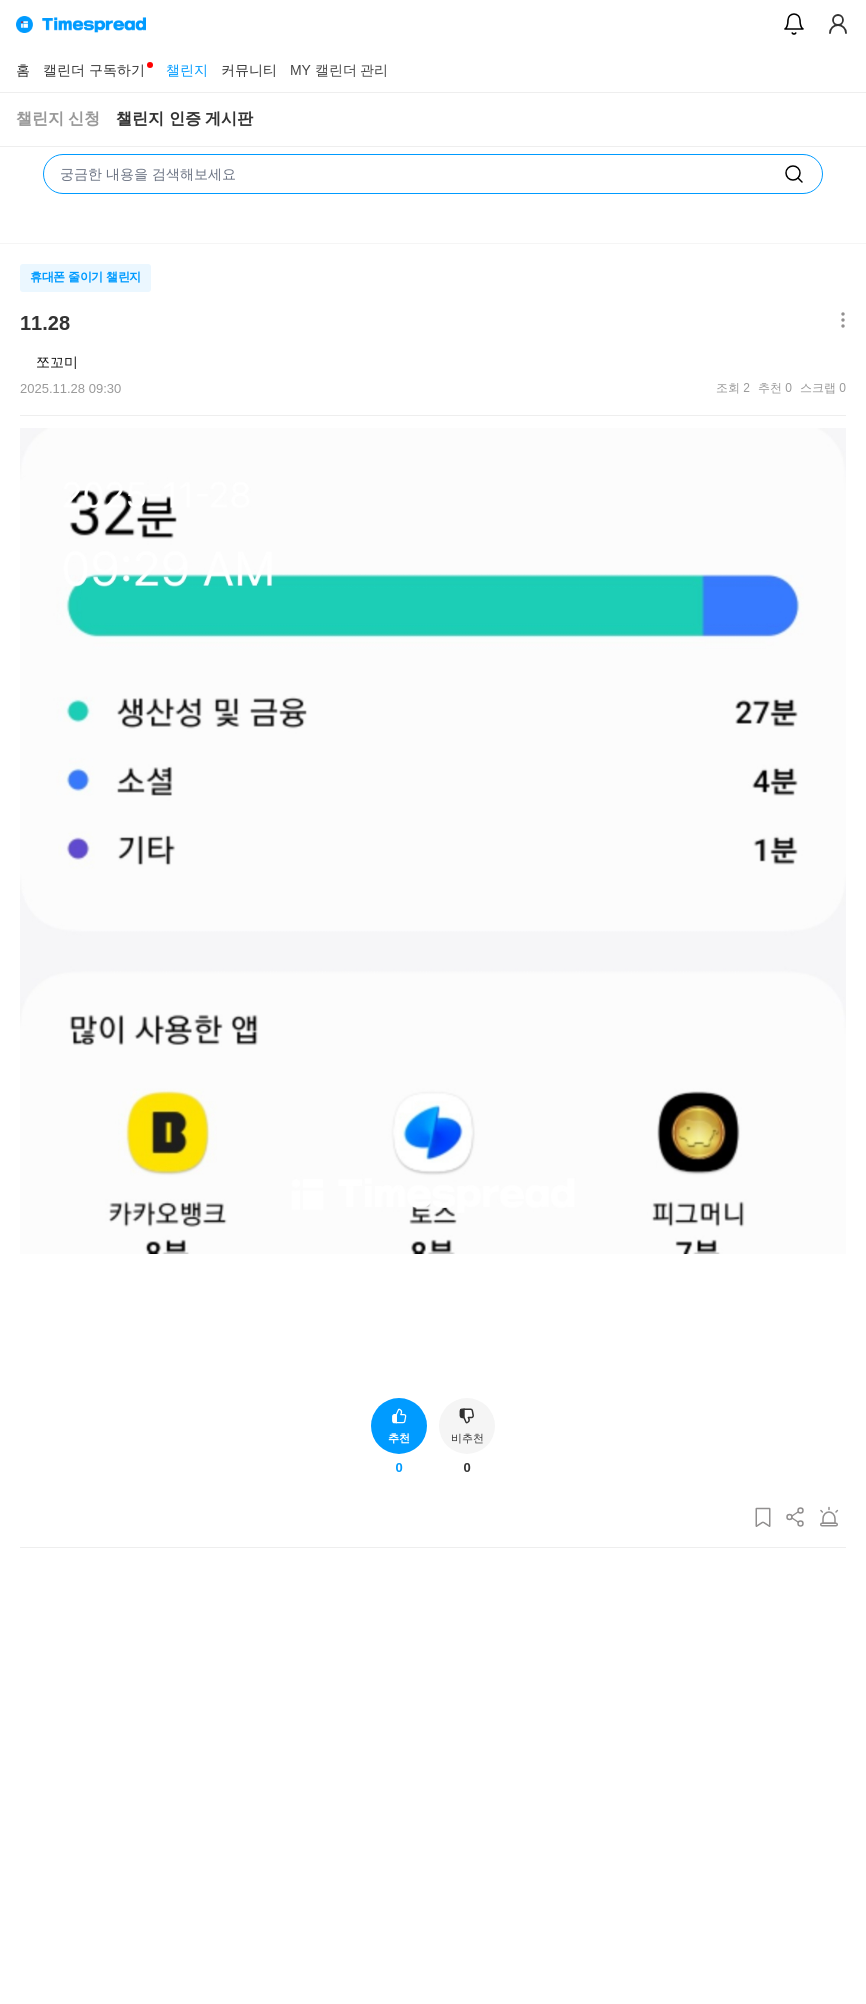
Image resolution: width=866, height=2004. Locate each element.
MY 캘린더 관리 (339, 70)
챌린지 (187, 70)
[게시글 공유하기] (796, 1518)
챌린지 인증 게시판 (184, 118)
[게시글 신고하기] (829, 1518)
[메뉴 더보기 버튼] (838, 321)
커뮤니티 (249, 70)
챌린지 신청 (58, 118)
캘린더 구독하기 (94, 70)
